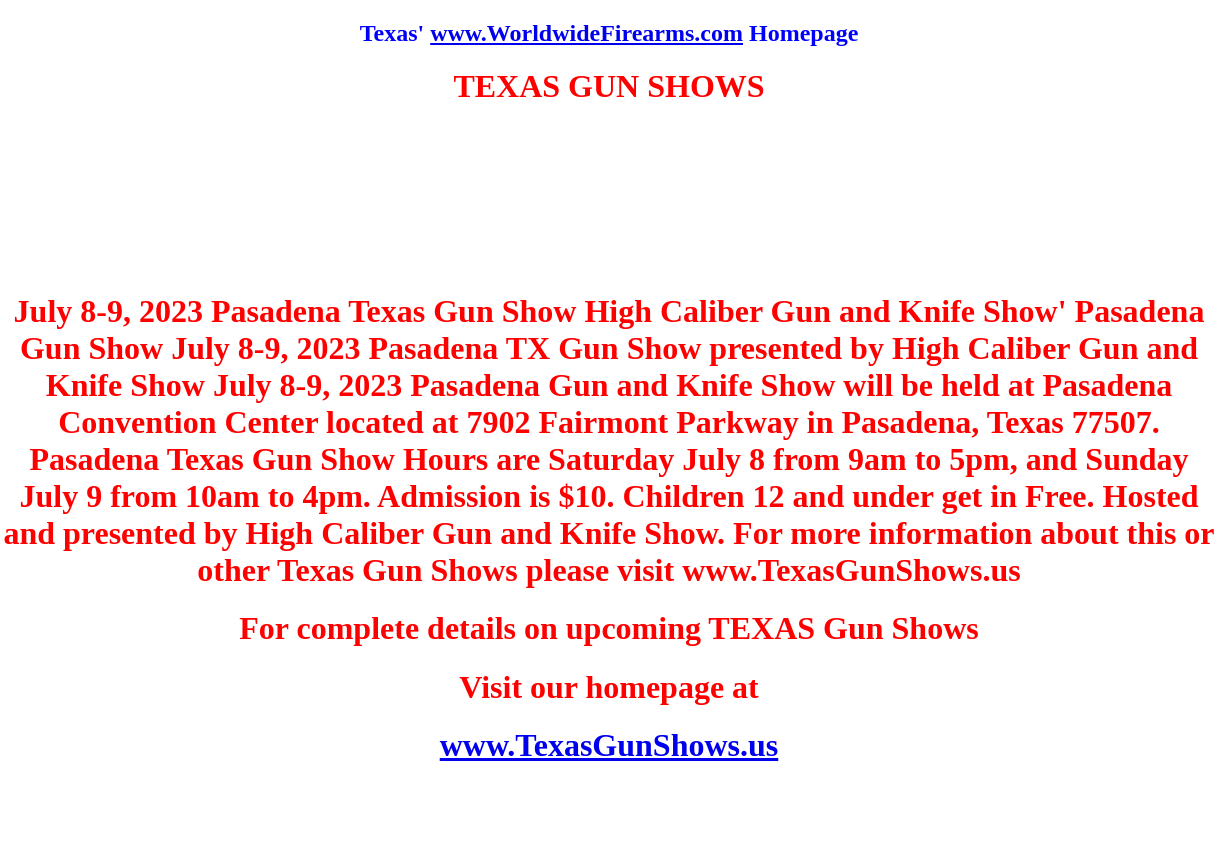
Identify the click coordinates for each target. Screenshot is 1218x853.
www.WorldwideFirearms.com (586, 33)
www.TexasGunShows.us (609, 745)
